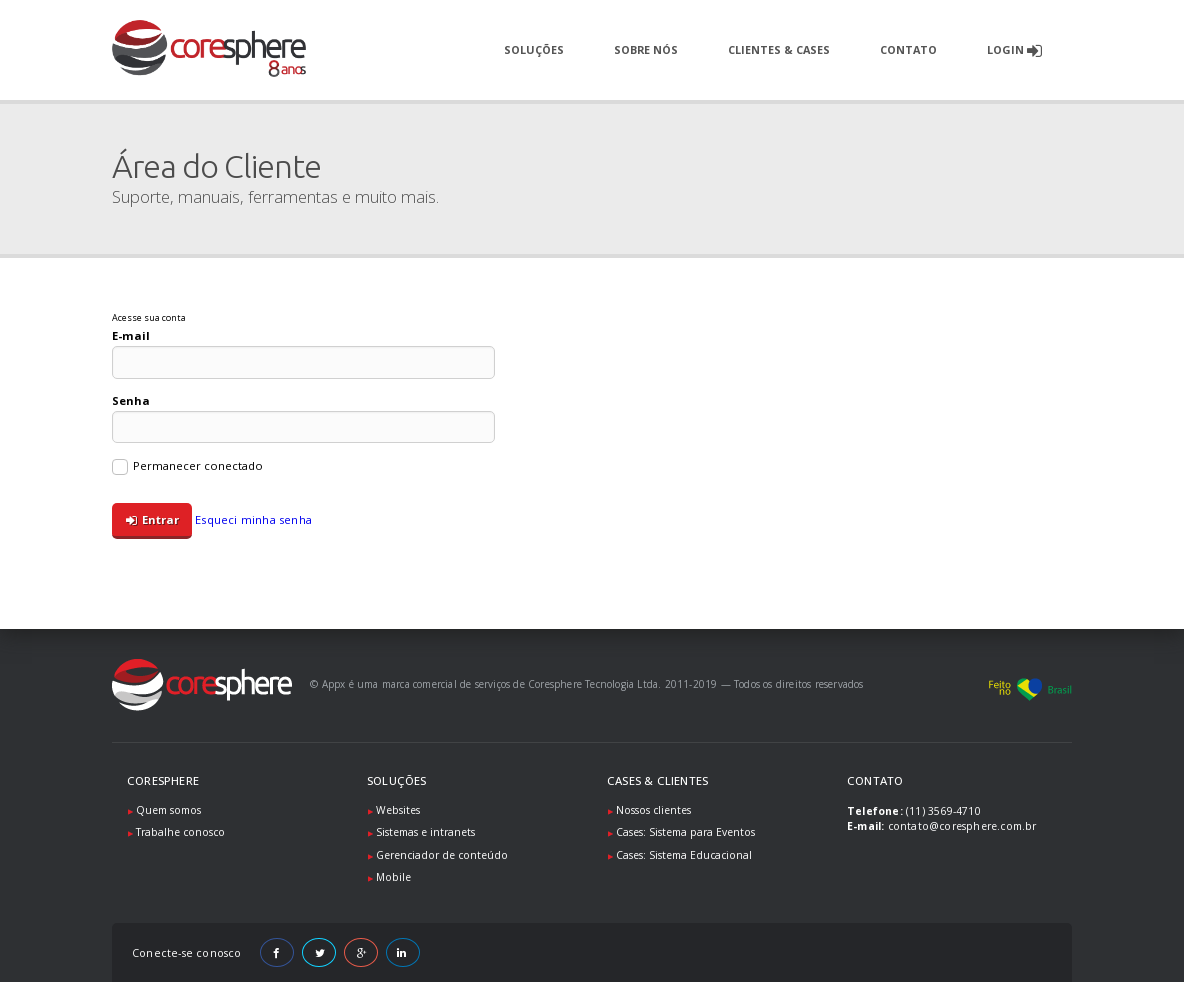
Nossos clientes (653, 810)
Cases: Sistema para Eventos (685, 832)
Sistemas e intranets (425, 832)
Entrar (152, 520)
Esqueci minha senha (253, 519)
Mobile (393, 877)
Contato (908, 49)
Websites (398, 810)
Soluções (534, 49)
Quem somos (168, 810)
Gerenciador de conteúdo (442, 855)
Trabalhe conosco (180, 832)
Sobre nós (646, 49)
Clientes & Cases (779, 49)
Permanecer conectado (187, 467)
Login (1014, 51)
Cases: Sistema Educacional (684, 855)
